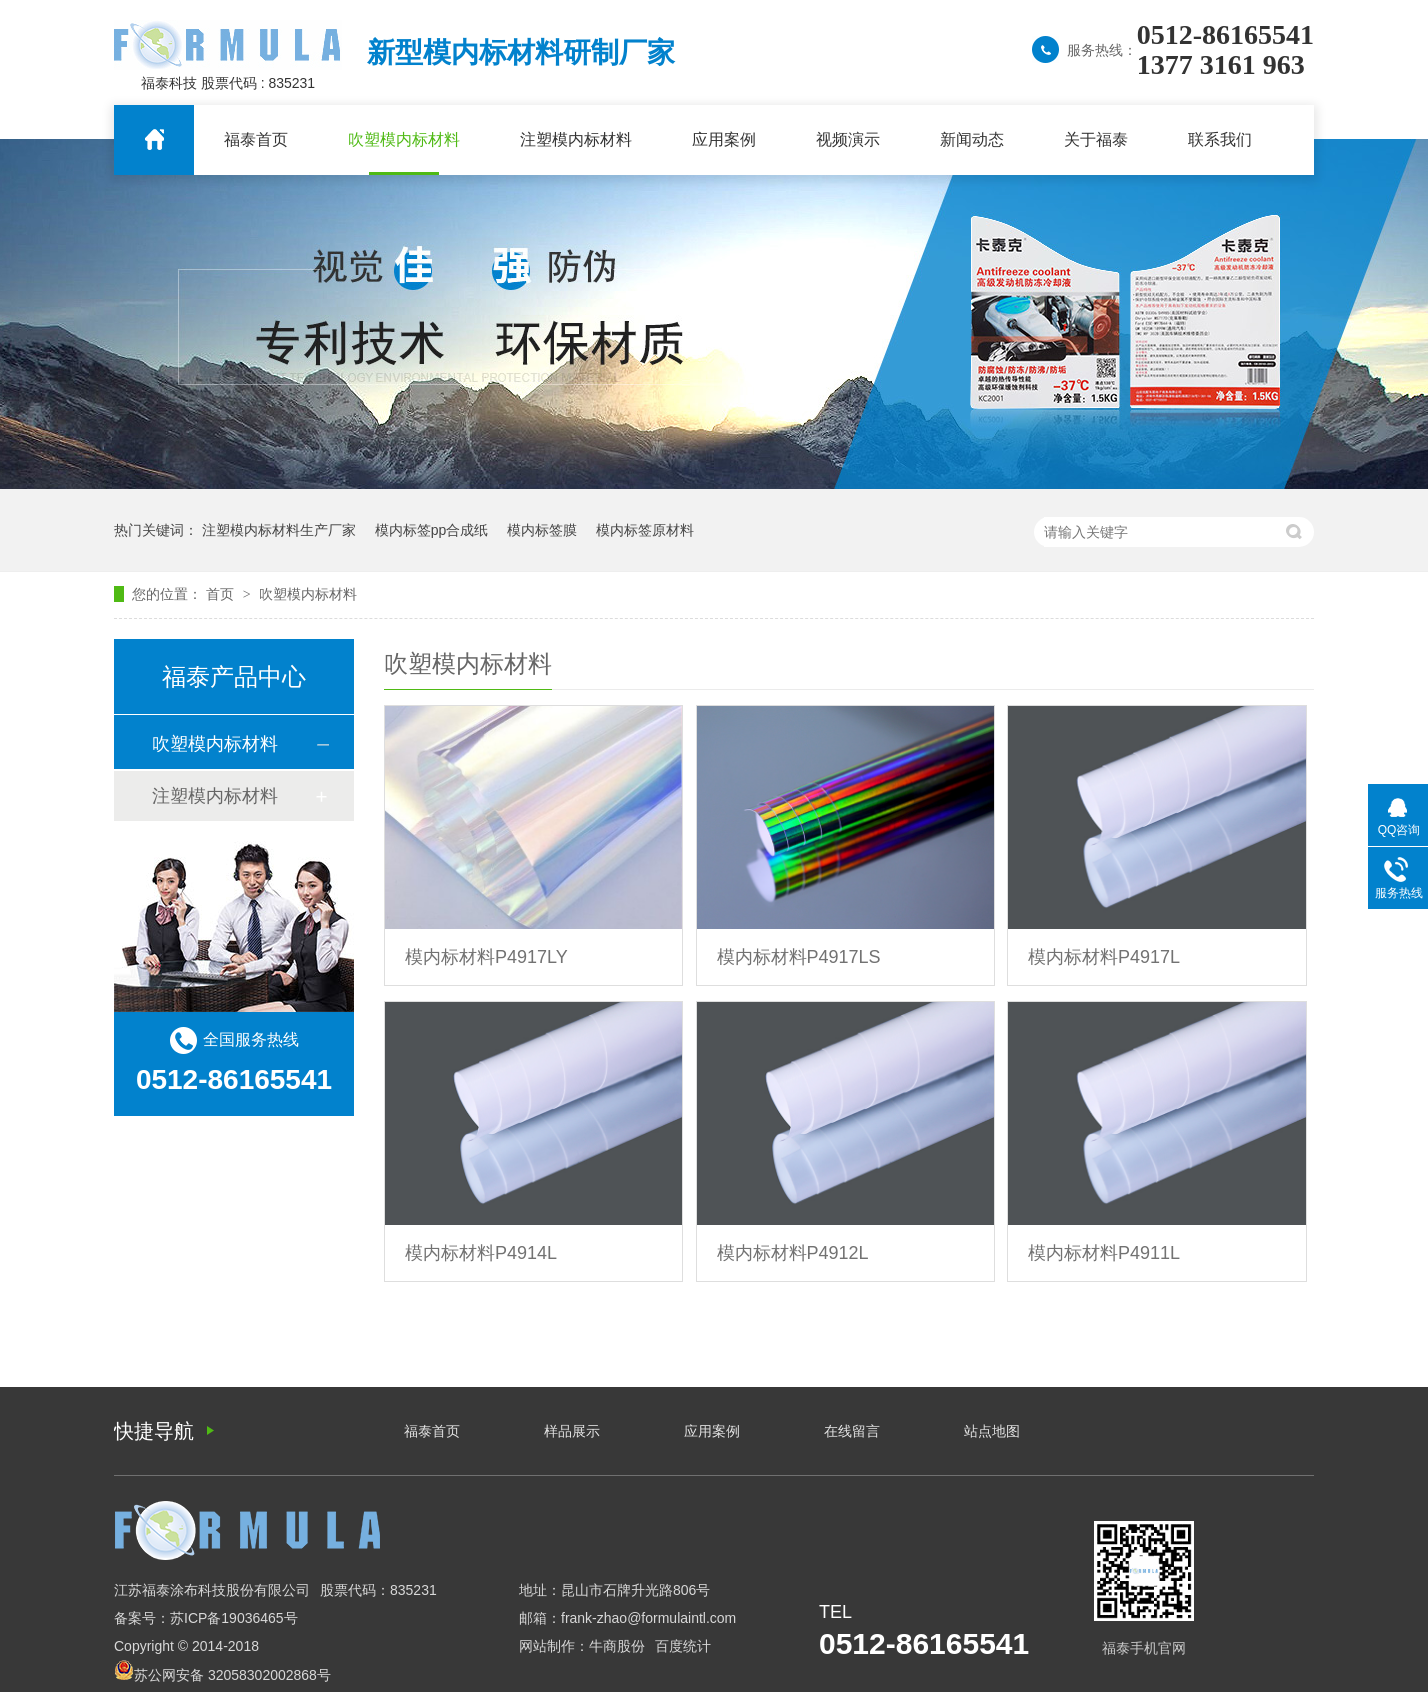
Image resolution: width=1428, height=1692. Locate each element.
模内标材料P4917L (1104, 957)
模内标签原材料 (645, 530)
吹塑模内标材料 (404, 139)
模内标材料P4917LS (799, 957)
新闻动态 (972, 139)
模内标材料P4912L (793, 1253)
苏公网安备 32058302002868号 (222, 1675)
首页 (222, 594)
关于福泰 (1096, 139)
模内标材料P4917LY (486, 957)
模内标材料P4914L (481, 1253)
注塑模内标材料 (576, 139)
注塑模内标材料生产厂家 (279, 530)
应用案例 (724, 139)
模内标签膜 (542, 530)
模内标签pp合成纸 (432, 530)
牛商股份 (617, 1646)
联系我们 (1220, 139)
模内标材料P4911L (1104, 1253)
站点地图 (992, 1431)
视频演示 (848, 139)
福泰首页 (256, 139)
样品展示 (572, 1431)
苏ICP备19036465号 (234, 1618)
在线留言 (852, 1431)
